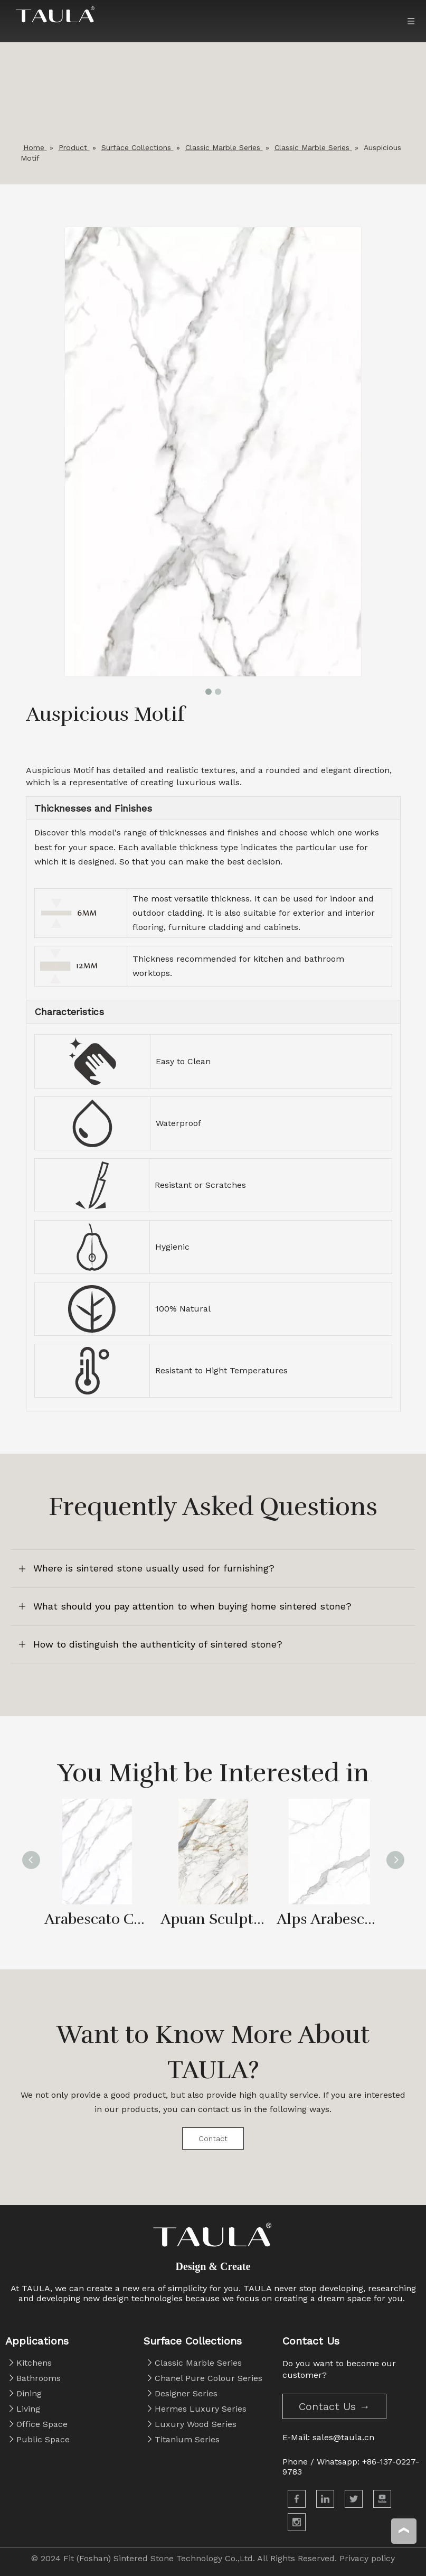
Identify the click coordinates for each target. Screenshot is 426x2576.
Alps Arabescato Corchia (329, 1919)
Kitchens (34, 2363)
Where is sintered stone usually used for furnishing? (153, 1568)
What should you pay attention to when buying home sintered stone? (192, 1606)
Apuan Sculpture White (213, 1919)
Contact (213, 2138)
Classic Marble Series (198, 2363)
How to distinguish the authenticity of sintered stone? (157, 1644)
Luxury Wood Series (195, 2424)
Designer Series (186, 2393)
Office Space (42, 2424)
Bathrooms (38, 2378)
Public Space (43, 2439)
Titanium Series (187, 2439)
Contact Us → (334, 2406)
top (404, 2530)
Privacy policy (367, 2558)
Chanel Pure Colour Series (208, 2378)
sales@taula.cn (343, 2437)
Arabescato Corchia (97, 1919)
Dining (29, 2393)
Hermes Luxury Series (201, 2409)
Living (28, 2409)
